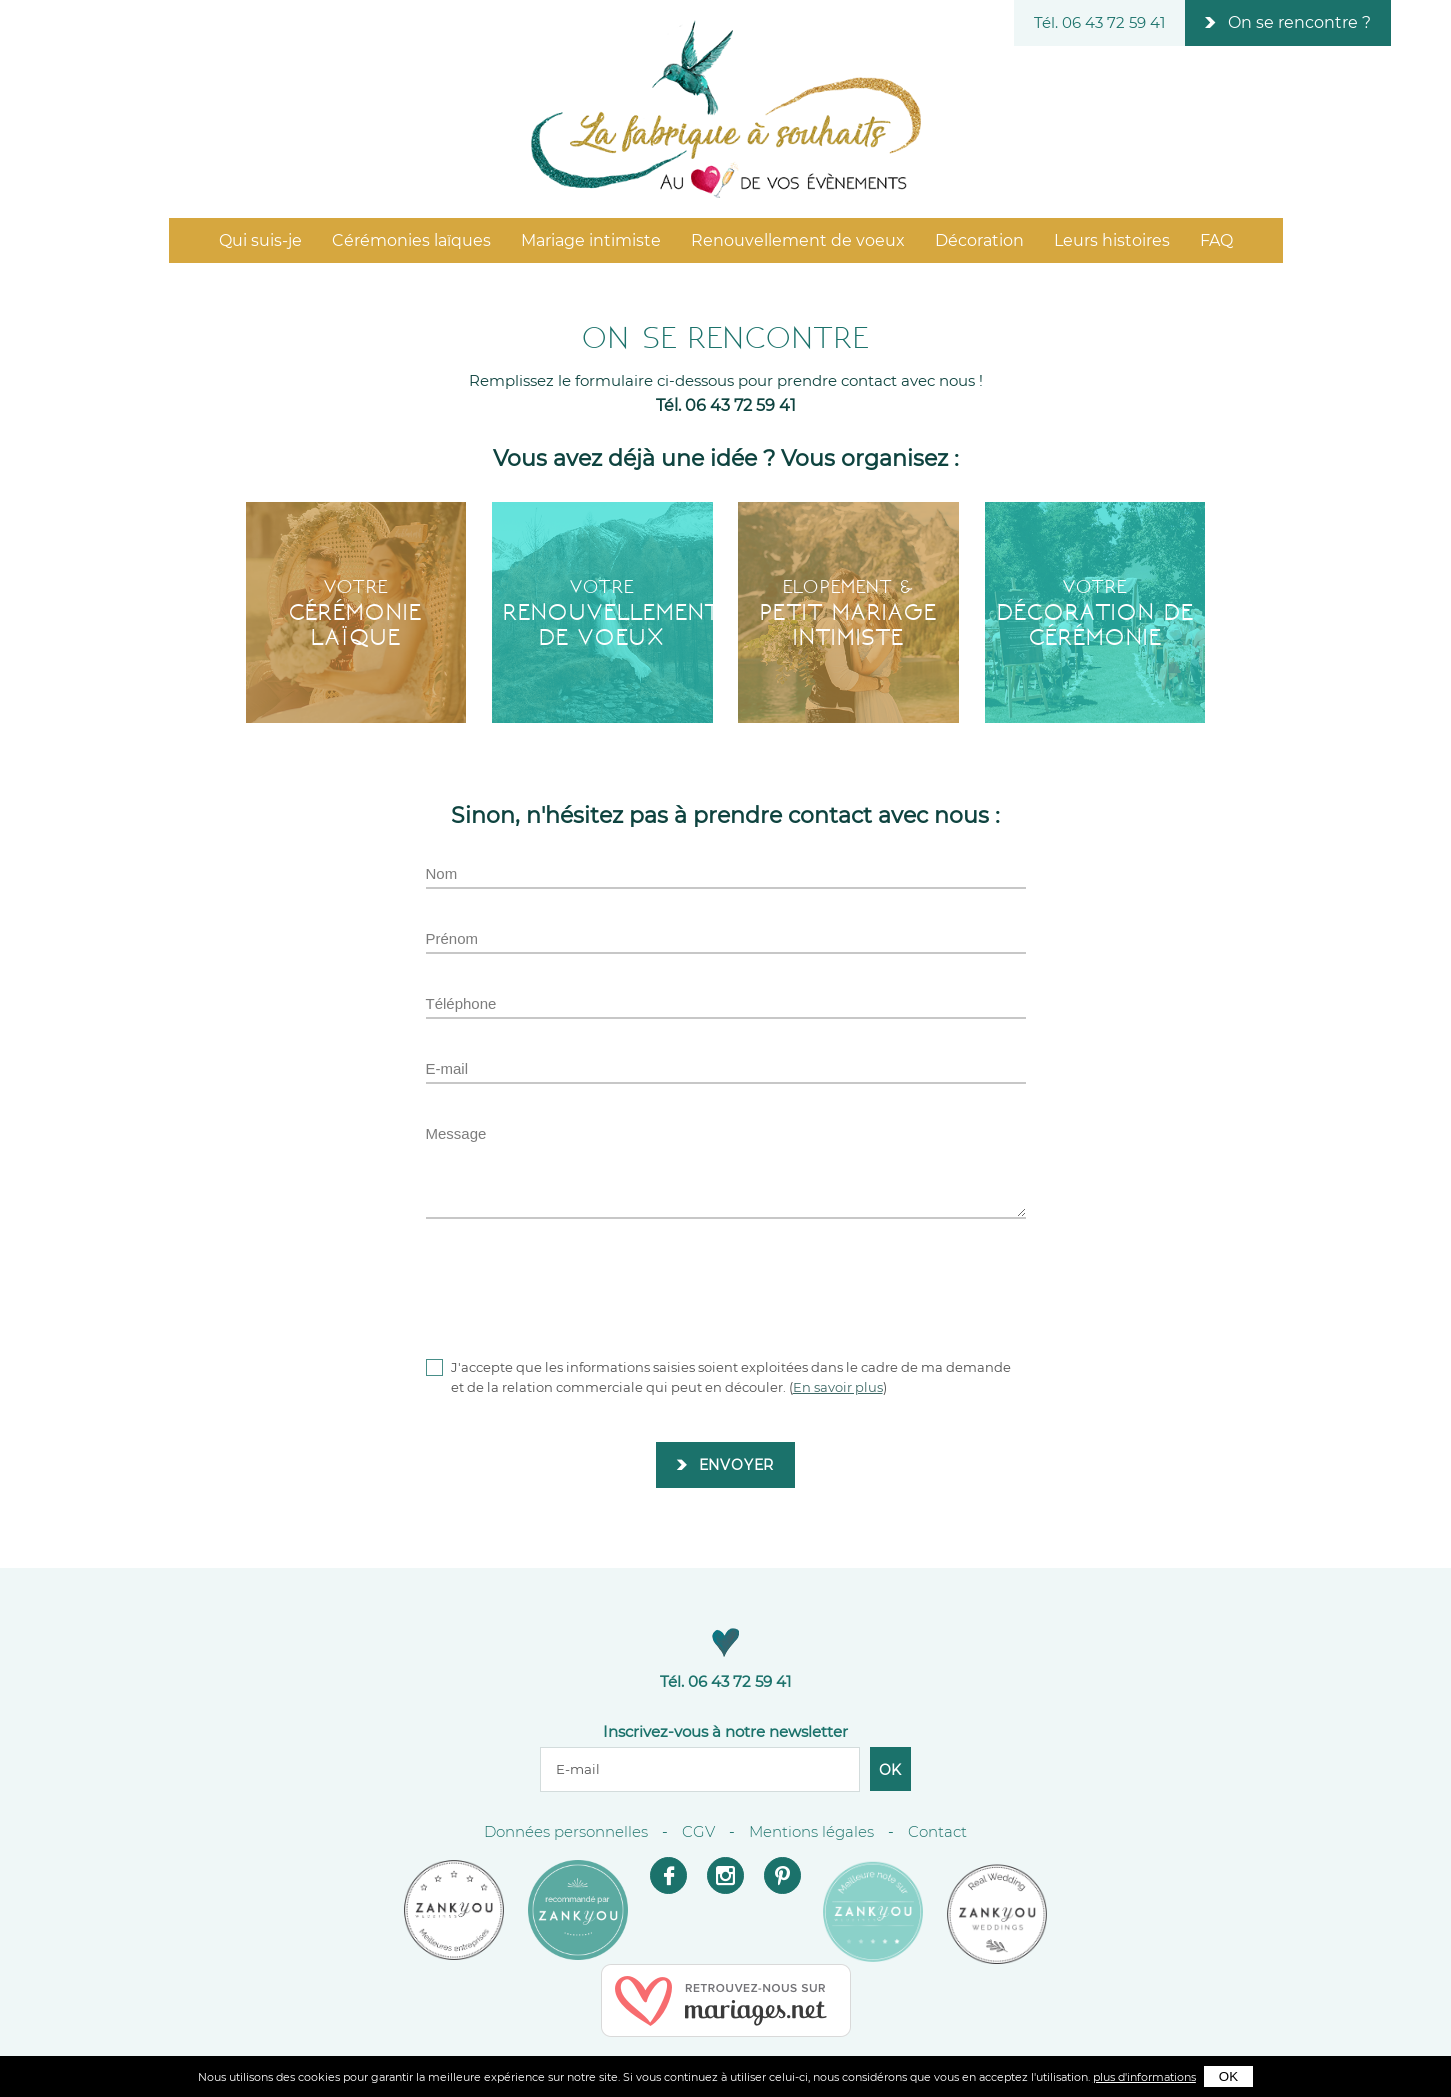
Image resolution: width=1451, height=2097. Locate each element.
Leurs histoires (1112, 240)
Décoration (979, 240)
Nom (442, 873)
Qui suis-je (260, 240)
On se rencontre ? (1299, 22)
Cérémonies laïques (411, 240)
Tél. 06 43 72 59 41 (1099, 22)
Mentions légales (811, 1831)
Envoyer (737, 1465)
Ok (891, 1770)
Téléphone (461, 1003)
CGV (698, 1831)
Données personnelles (566, 1831)
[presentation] (578, 1288)
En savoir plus (838, 1387)
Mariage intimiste (591, 240)
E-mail (447, 1068)
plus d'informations (1144, 2077)
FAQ (1216, 240)
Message (456, 1133)
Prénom (452, 938)
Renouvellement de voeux (798, 240)
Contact (937, 1831)
